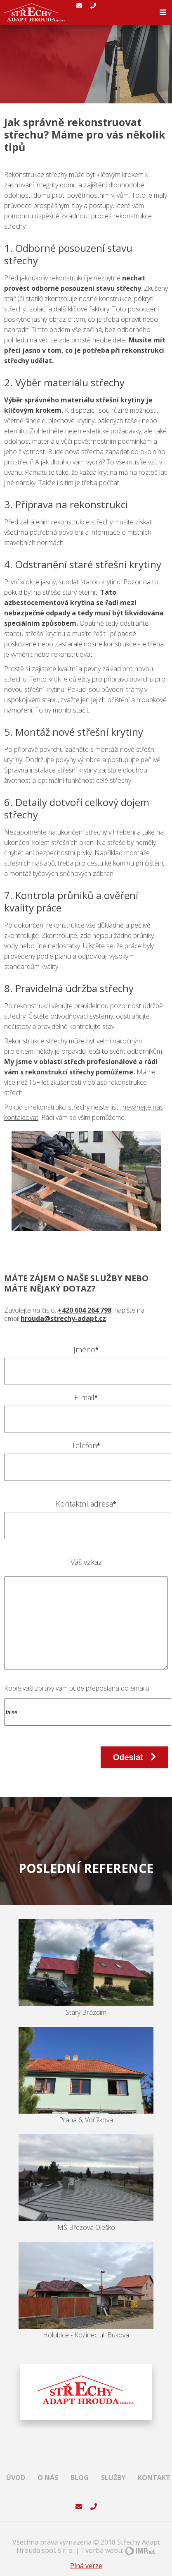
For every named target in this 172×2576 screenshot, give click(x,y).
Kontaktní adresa (86, 1504)
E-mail (86, 1397)
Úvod (15, 2477)
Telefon (86, 1445)
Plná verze (86, 2566)
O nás (48, 2477)
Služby (113, 2477)
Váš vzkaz (86, 1562)
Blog (80, 2477)
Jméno (86, 1349)
